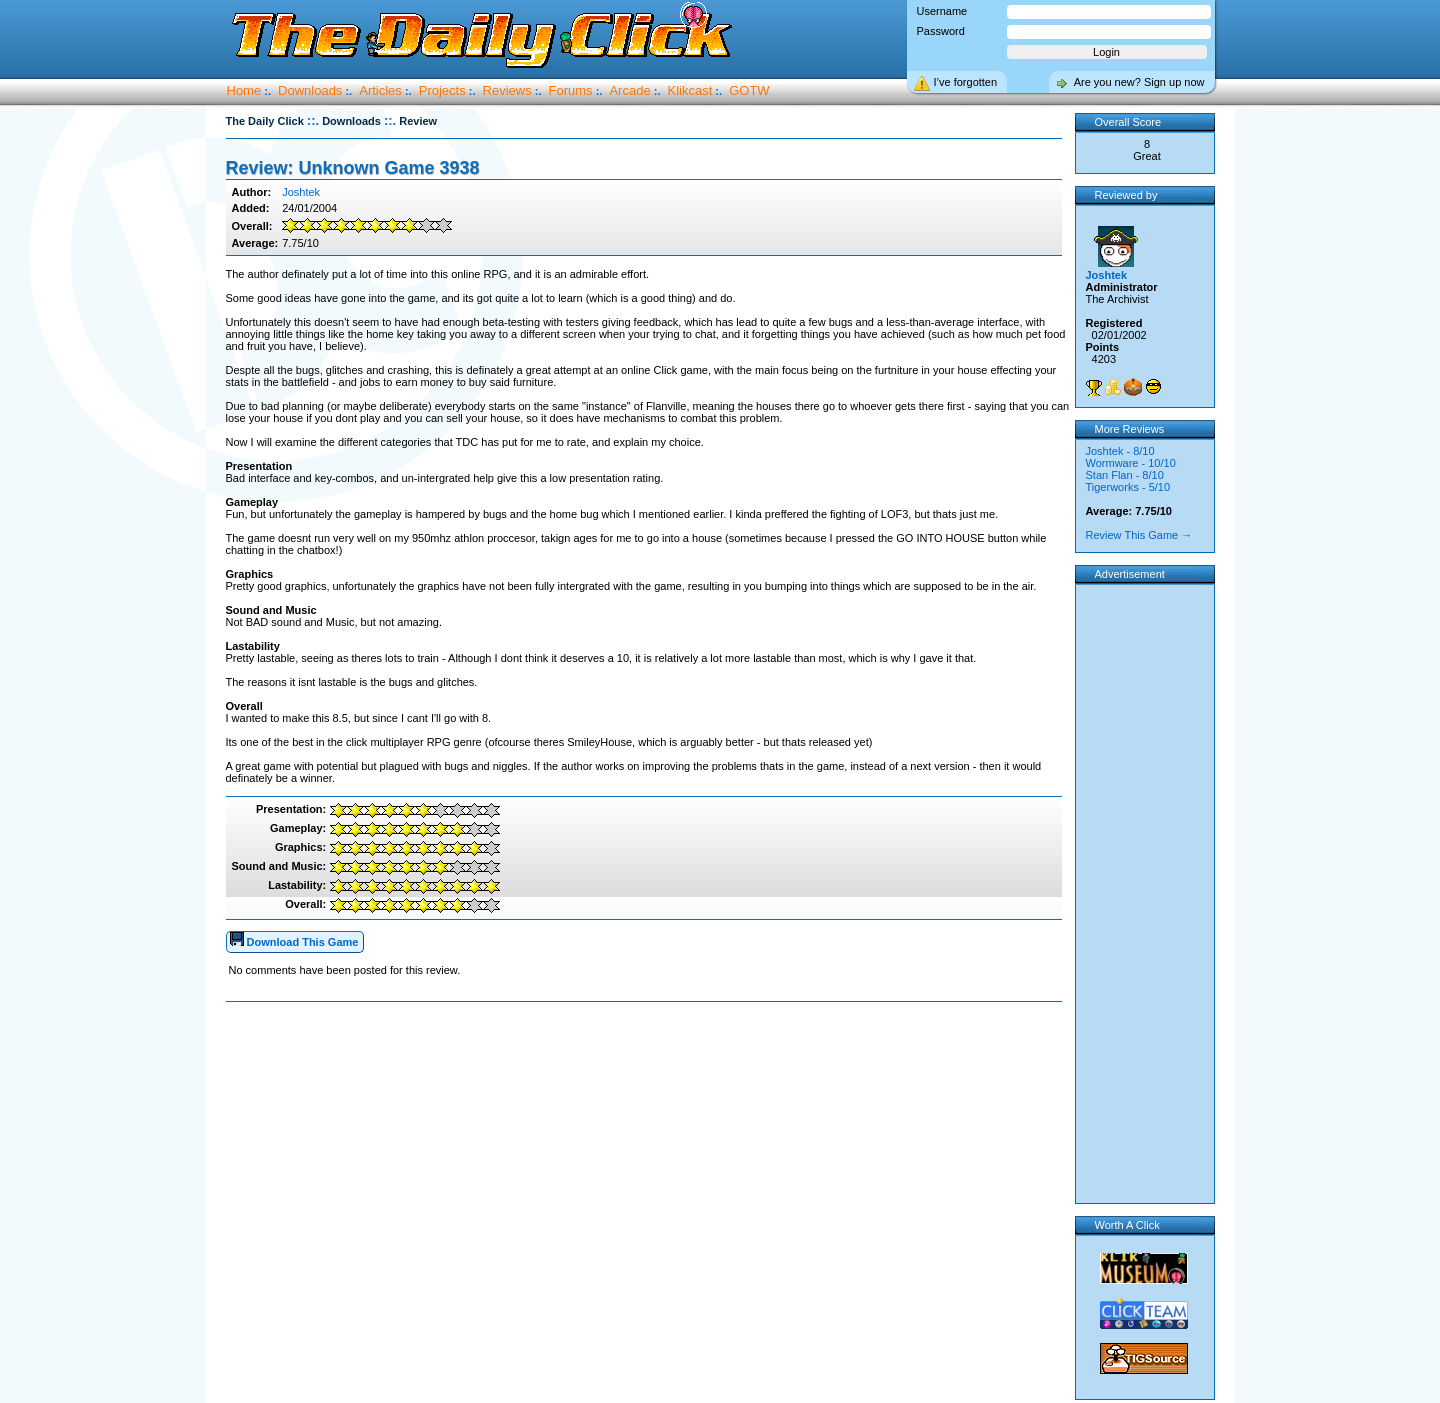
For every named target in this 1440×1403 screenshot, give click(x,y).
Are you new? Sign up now (1139, 82)
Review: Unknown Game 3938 (353, 168)
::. (313, 120)
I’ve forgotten (966, 82)
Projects (442, 90)
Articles (380, 90)
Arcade (629, 90)
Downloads (310, 90)
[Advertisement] (648, 1066)
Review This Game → (1139, 535)
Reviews (507, 90)
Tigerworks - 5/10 (1128, 487)
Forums (571, 90)
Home (244, 90)
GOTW (749, 90)
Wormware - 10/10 (1131, 463)
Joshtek (301, 192)
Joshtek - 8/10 (1120, 451)
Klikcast (690, 90)
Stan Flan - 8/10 (1125, 475)
